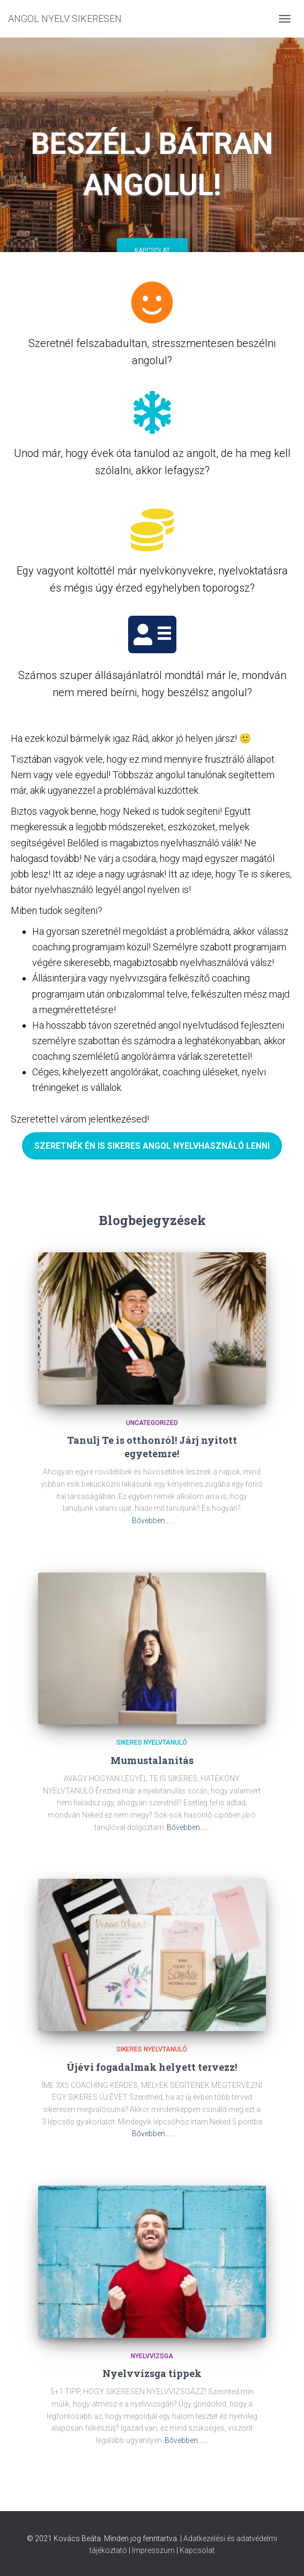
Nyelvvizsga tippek (152, 2373)
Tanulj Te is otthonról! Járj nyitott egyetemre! (152, 1447)
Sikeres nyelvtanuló (151, 1742)
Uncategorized (152, 1423)
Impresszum (153, 2550)
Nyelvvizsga (152, 2356)
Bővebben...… (153, 1520)
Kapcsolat (152, 250)
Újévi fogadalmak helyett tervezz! (151, 2067)
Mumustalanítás (152, 1760)
